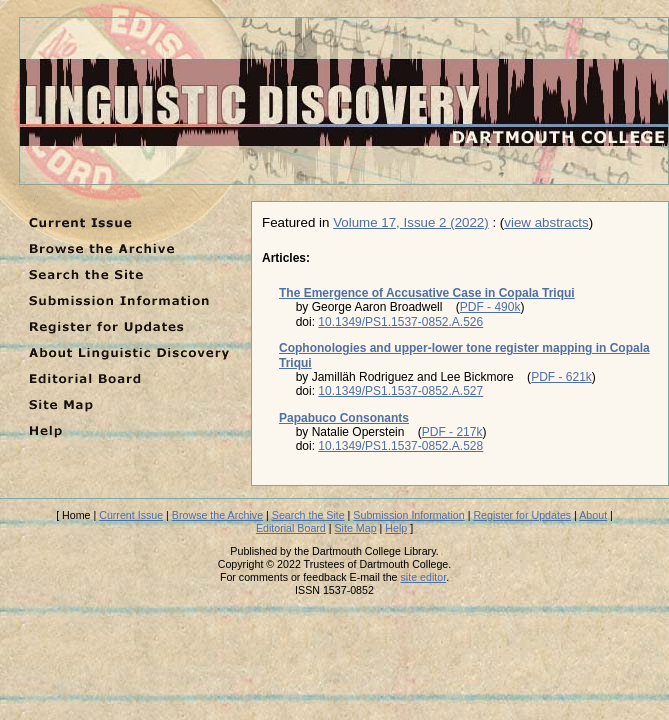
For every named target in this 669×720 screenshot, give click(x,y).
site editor (424, 577)
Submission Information (408, 515)
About (593, 515)
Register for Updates (522, 515)
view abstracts (546, 222)
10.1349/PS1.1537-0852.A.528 (400, 446)
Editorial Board (291, 528)
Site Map (356, 528)
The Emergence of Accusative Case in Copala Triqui (427, 293)
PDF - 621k (561, 377)
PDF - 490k (490, 307)
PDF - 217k (452, 432)
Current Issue (131, 515)
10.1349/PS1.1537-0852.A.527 (400, 391)
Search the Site (308, 515)
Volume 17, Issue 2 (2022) (411, 222)
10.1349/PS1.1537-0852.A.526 (400, 322)
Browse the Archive (217, 515)
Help (396, 528)
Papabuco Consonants (344, 418)
